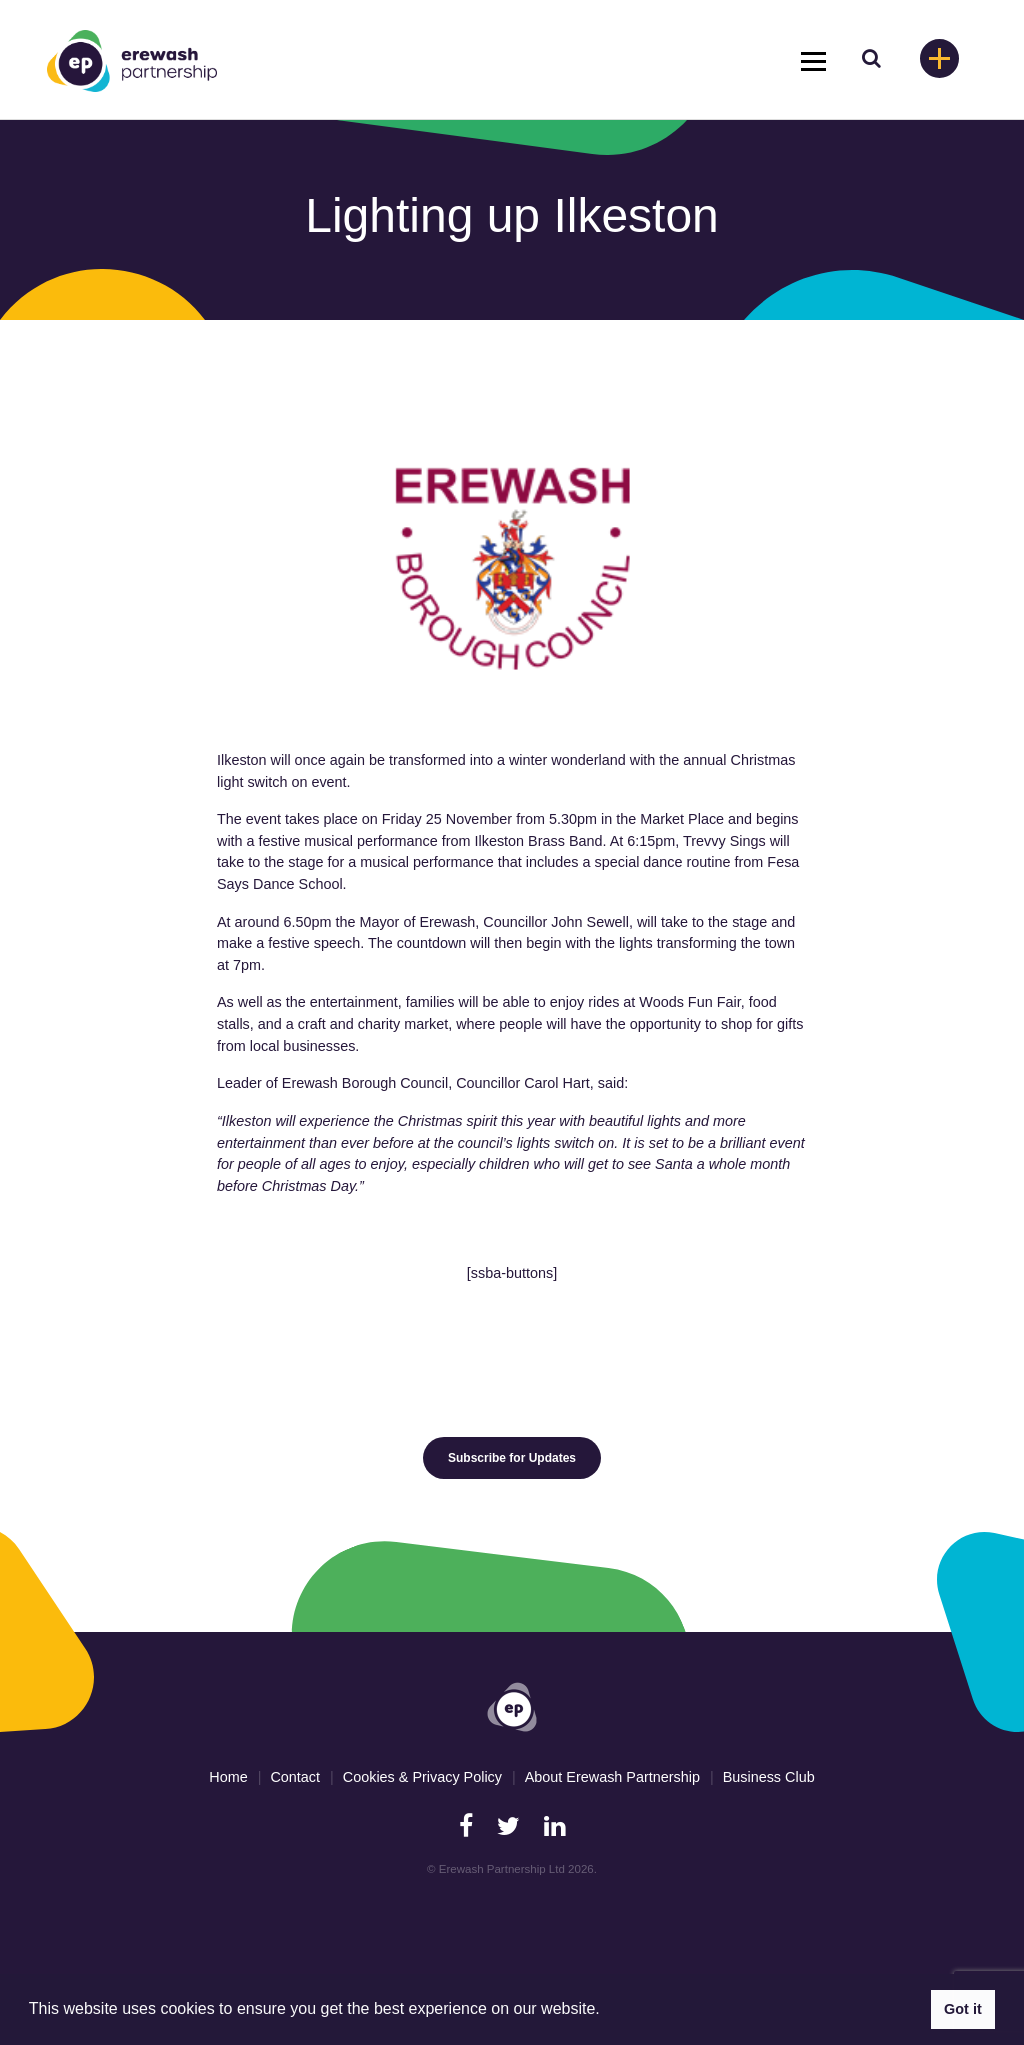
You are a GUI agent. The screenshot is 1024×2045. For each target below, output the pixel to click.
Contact (295, 1777)
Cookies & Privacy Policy (422, 1777)
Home (228, 1777)
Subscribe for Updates (512, 1458)
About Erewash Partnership (612, 1777)
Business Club (769, 1777)
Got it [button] (963, 2009)
